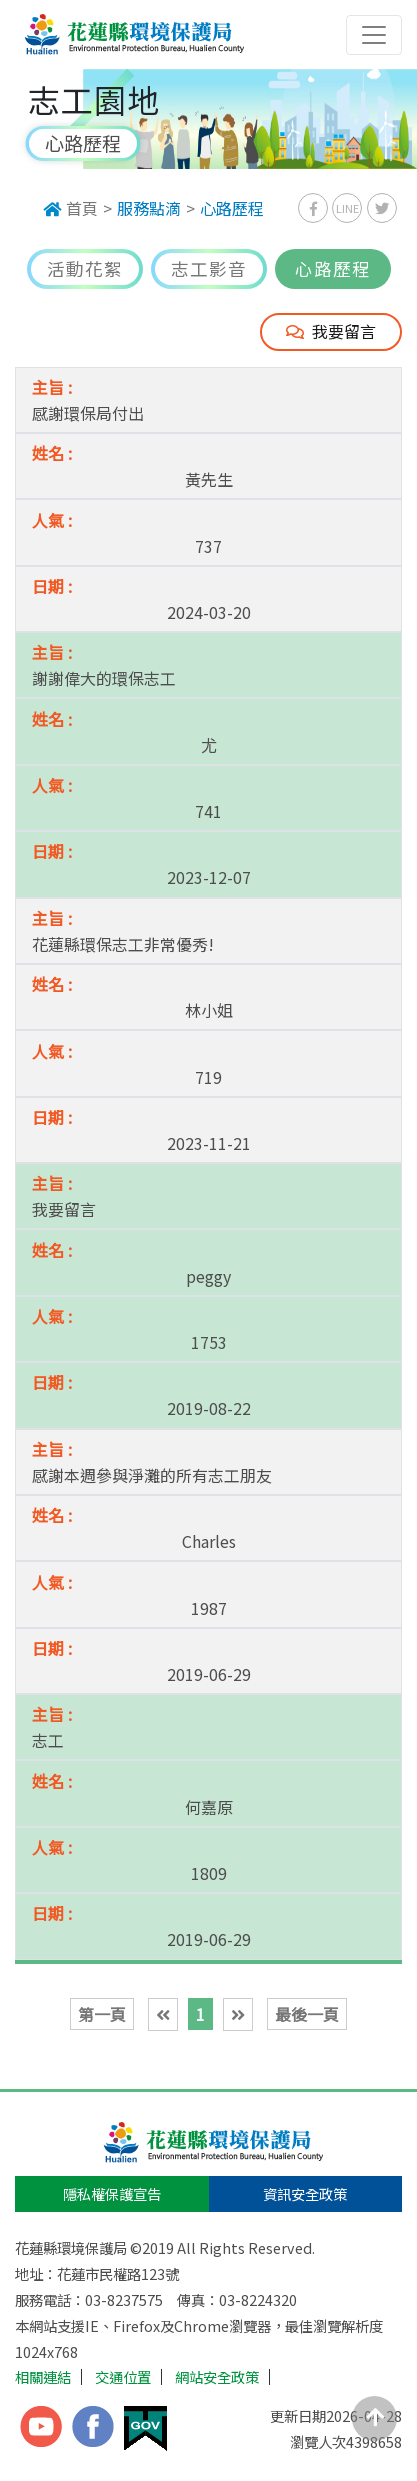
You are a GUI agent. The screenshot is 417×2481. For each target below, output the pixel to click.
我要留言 (331, 331)
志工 (48, 1740)
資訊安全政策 (305, 2193)
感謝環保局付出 (88, 413)
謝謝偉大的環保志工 (104, 678)
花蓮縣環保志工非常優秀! (123, 944)
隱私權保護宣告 (112, 2193)
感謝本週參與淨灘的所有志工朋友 (152, 1475)
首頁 (70, 208)
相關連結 (43, 2377)
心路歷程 (232, 208)
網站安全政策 (217, 2377)
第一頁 (102, 2014)
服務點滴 (149, 208)
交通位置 (123, 2377)
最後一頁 (307, 2014)
